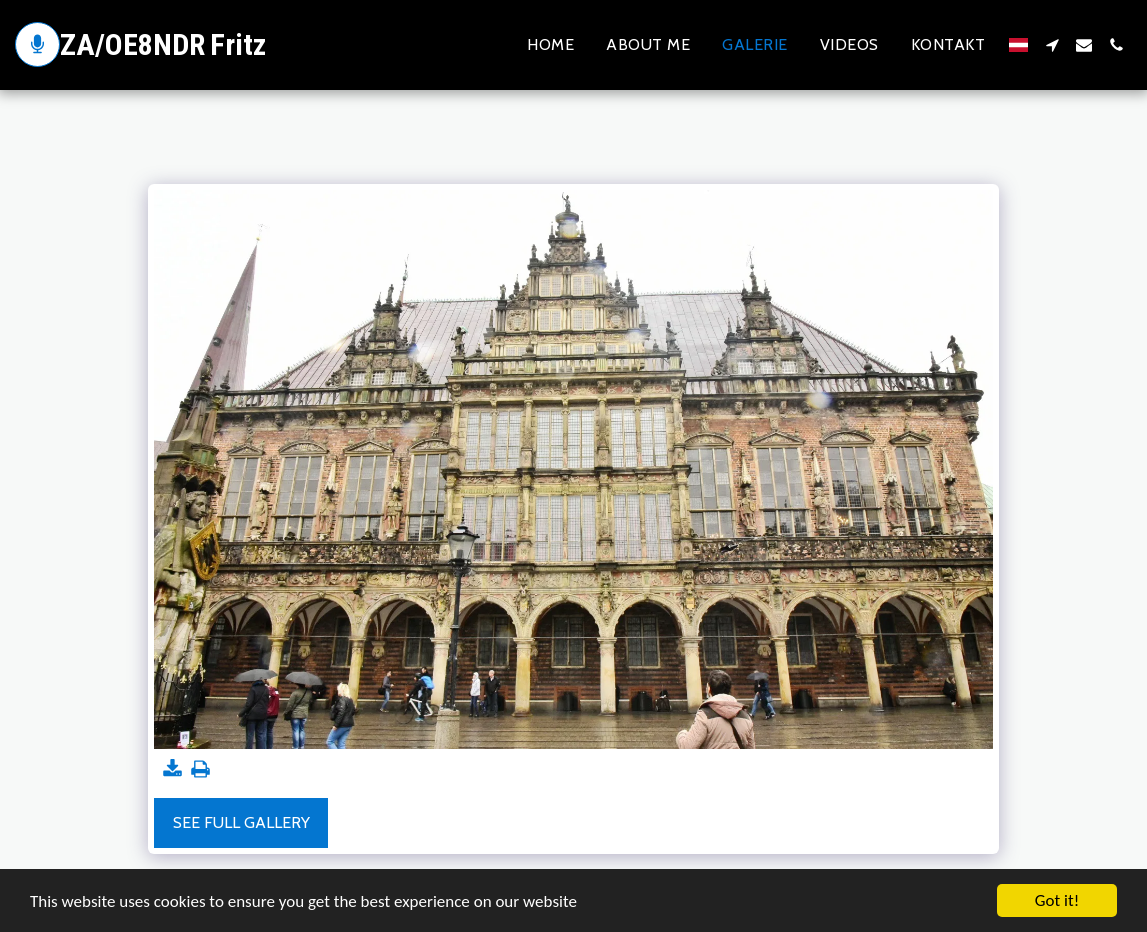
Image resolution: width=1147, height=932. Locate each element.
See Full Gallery (241, 822)
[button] (1052, 45)
